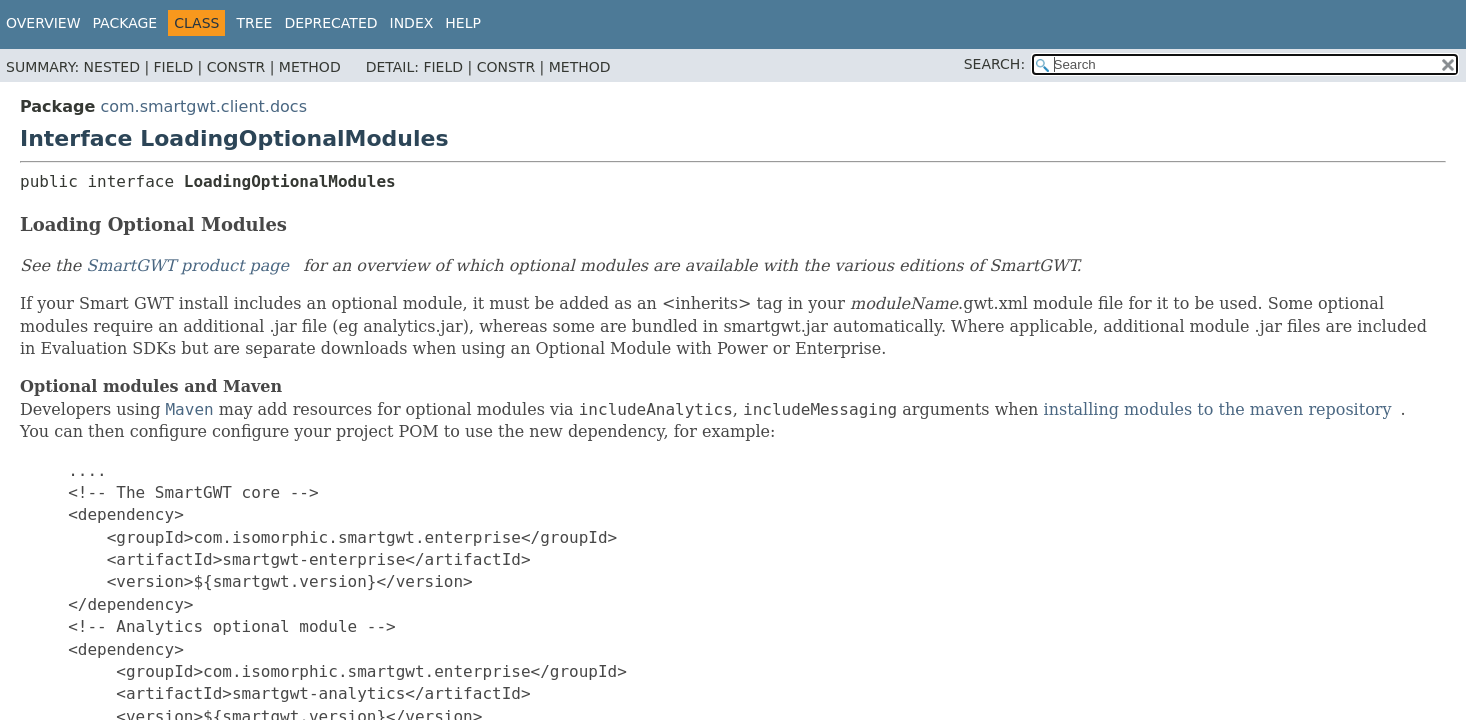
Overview (43, 23)
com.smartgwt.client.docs (203, 106)
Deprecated (330, 23)
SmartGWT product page (187, 265)
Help (463, 23)
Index (412, 23)
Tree (254, 23)
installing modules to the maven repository (1218, 409)
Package (125, 23)
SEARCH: (994, 64)
